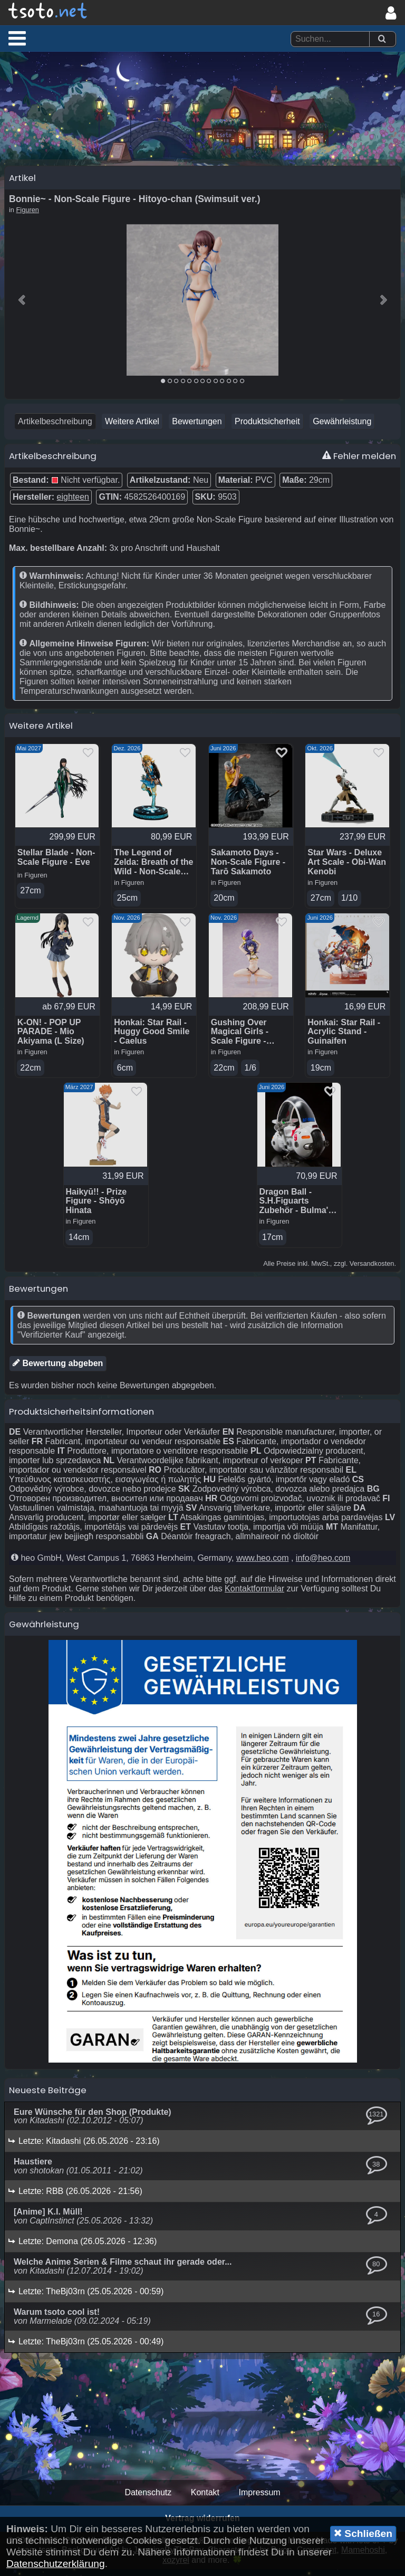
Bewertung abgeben (58, 1369)
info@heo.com (323, 1564)
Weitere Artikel (132, 425)
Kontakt (205, 2499)
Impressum (259, 2499)
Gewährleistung (342, 425)
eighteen (73, 501)
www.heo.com (262, 1564)
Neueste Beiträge (47, 2096)
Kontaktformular (254, 1594)
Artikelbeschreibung (55, 425)
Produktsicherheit (267, 425)
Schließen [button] (363, 2533)
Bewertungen (196, 425)
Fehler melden (359, 460)
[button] (17, 38)
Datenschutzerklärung (55, 2563)
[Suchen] (381, 39)
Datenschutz (147, 2499)
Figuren (27, 214)
